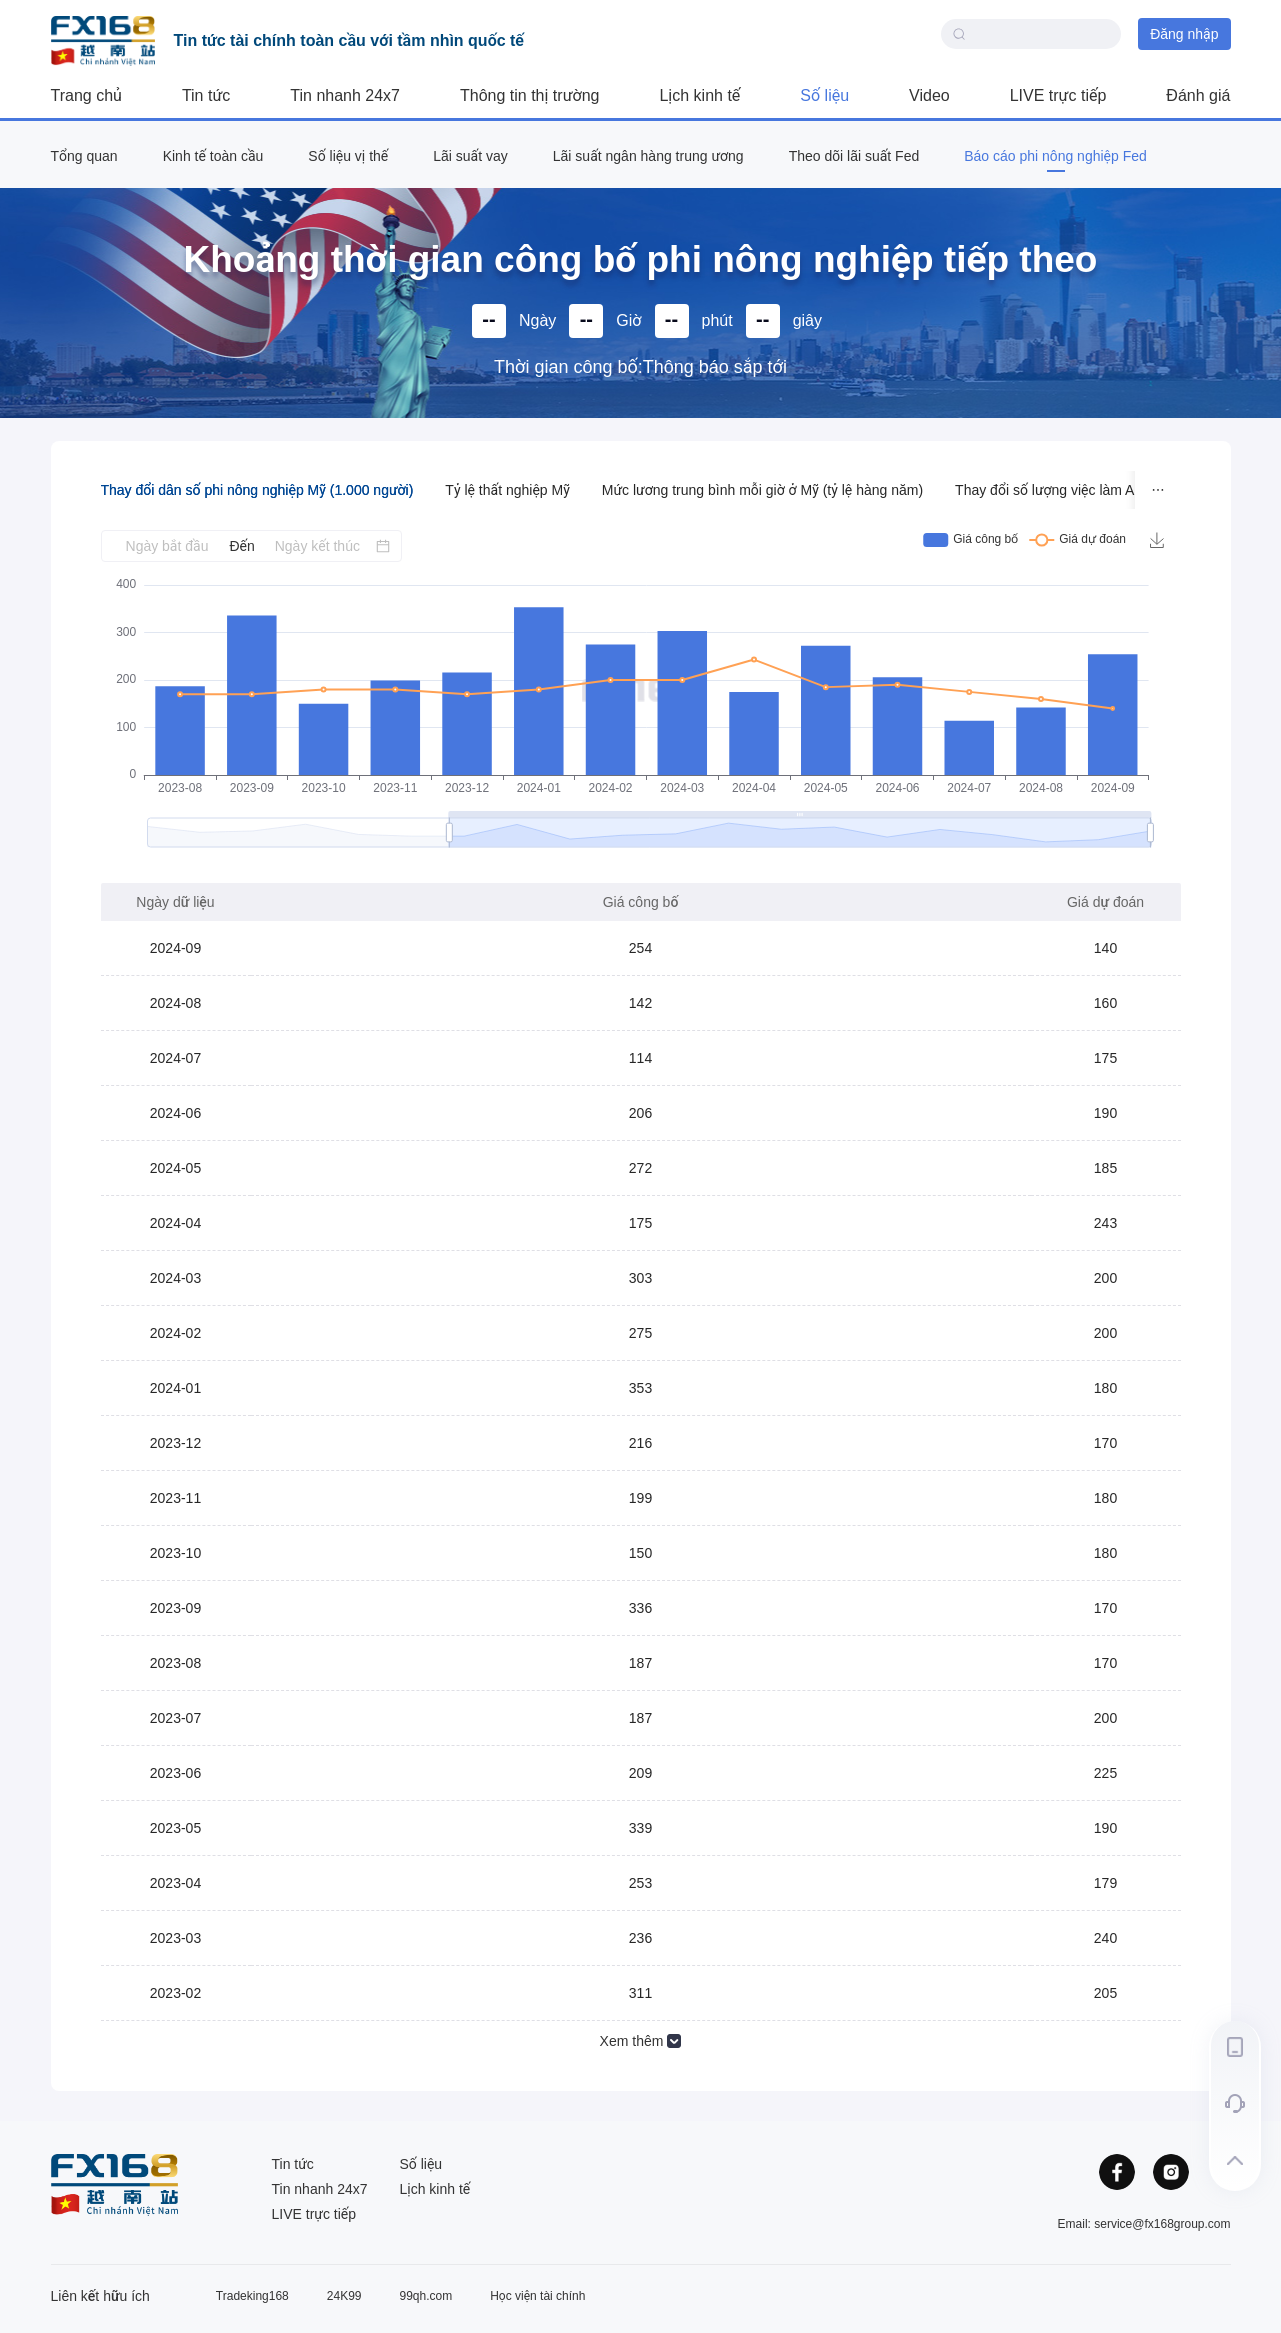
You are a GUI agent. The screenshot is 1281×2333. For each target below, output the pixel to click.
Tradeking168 (252, 2296)
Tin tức (206, 95)
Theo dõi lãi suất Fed (854, 156)
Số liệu (824, 95)
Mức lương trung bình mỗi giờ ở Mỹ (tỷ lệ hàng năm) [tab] (762, 490)
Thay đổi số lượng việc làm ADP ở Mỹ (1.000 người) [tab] (1115, 490)
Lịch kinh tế (699, 95)
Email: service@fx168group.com (1144, 2224)
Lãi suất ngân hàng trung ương (648, 156)
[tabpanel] (641, 1293)
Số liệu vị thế (348, 156)
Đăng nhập (1184, 34)
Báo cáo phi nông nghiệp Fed (1055, 156)
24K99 (344, 2296)
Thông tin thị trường (529, 95)
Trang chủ (86, 95)
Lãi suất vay (470, 156)
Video (929, 95)
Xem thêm (641, 2041)
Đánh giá (1198, 95)
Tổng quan (84, 156)
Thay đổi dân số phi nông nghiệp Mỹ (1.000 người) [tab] (257, 490)
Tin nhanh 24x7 (345, 95)
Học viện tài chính (537, 2296)
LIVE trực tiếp (1058, 95)
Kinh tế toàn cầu (213, 156)
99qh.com (426, 2296)
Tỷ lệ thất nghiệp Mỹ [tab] (507, 490)
